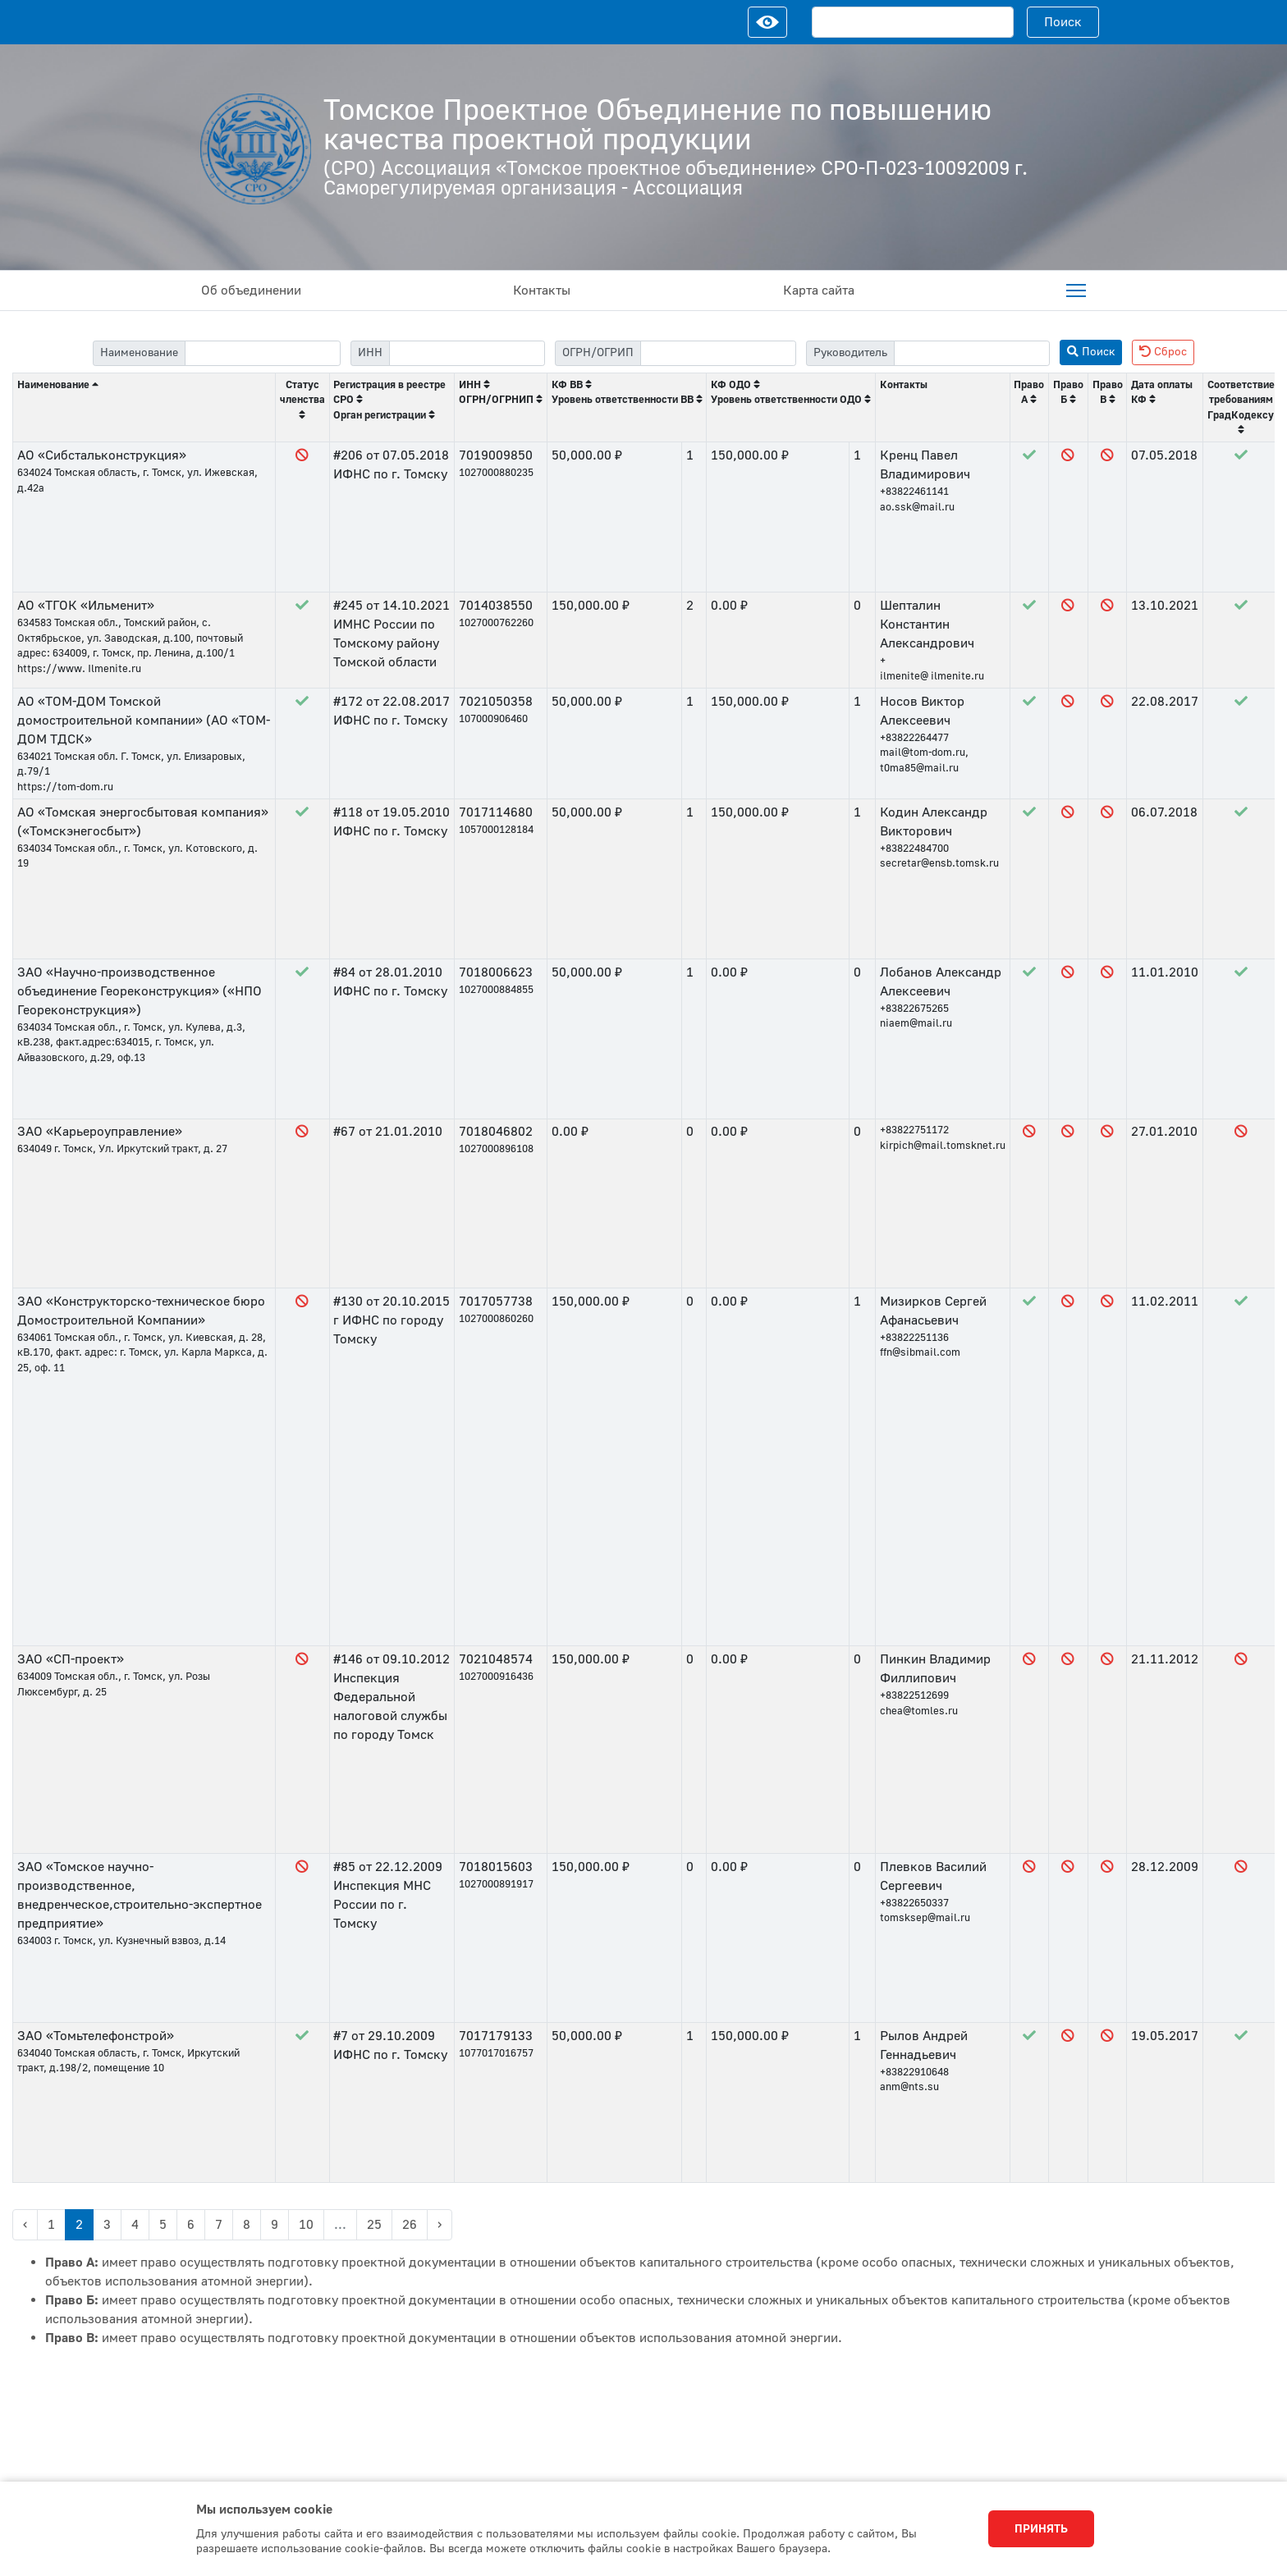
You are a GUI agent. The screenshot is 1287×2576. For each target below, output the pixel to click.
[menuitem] (1076, 290)
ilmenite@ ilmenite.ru (932, 676)
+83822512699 (914, 1695)
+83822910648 (914, 2072)
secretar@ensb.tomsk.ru (939, 863)
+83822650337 (914, 1903)
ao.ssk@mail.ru (917, 507)
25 (374, 2225)
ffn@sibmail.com (920, 1352)
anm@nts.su (909, 2086)
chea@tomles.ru (919, 1711)
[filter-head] (972, 353)
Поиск (1063, 22)
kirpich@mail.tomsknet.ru (942, 1145)
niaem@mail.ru (916, 1023)
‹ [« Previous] (25, 2225)
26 (409, 2225)
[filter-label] (263, 353)
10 (306, 2225)
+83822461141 (914, 491)
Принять (1041, 2529)
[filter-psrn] (718, 353)
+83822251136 (914, 1337)
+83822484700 (914, 848)
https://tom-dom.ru (65, 787)
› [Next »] (439, 2225)
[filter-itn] (467, 353)
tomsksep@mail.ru (925, 1917)
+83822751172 (914, 1130)
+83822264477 (914, 737)
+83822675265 (914, 1008)
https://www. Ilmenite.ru (79, 668)
